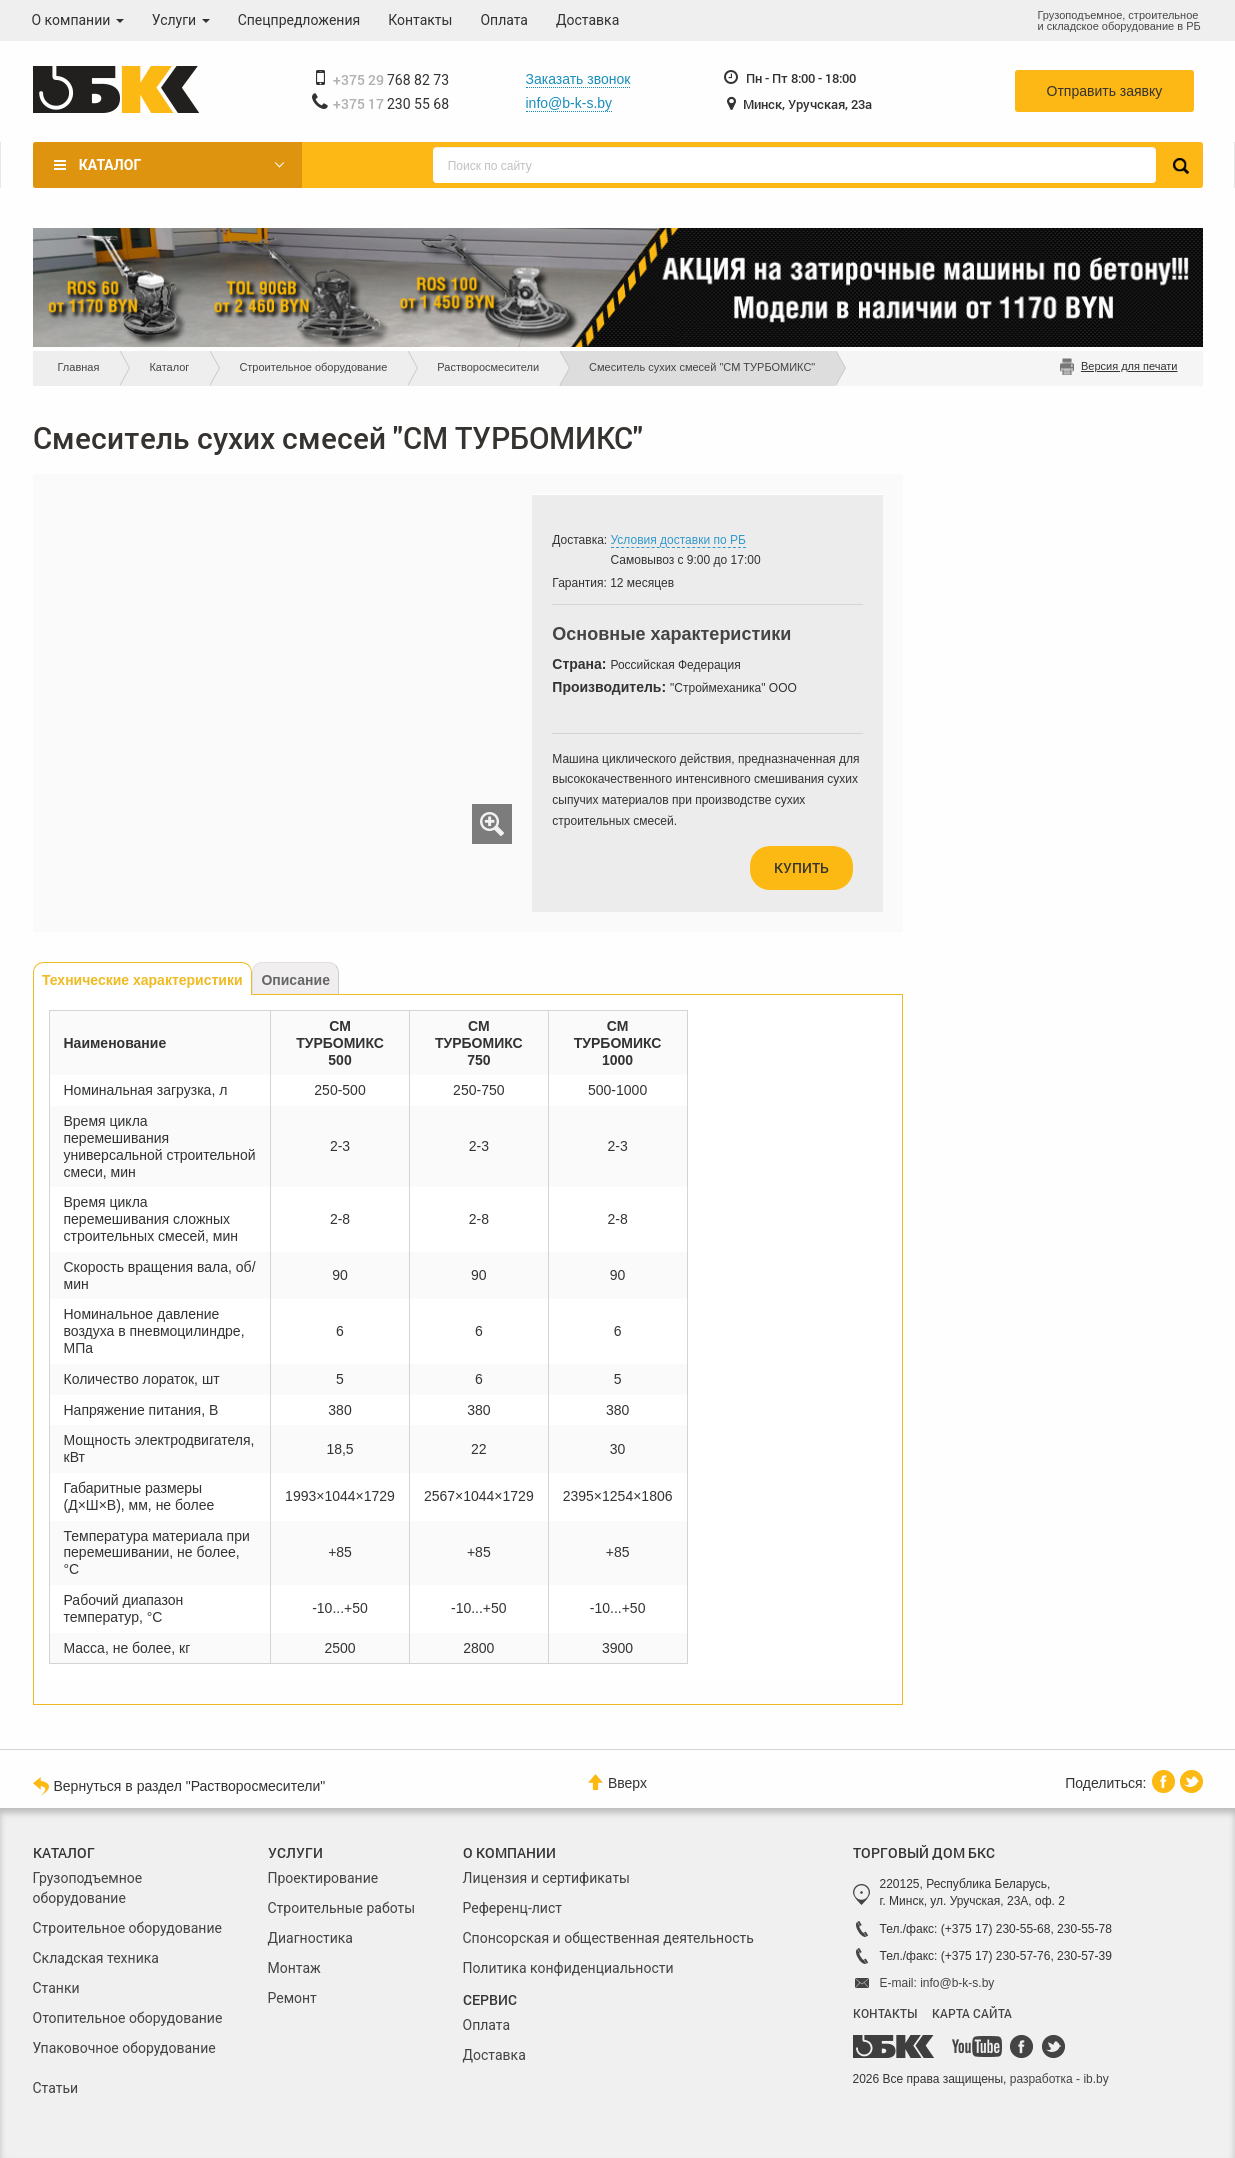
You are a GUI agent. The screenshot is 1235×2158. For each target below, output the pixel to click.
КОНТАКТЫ (885, 2013)
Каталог (110, 165)
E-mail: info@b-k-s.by (937, 1983)
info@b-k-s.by (569, 103)
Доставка (587, 20)
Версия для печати (1129, 366)
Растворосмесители (488, 367)
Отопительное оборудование (128, 2018)
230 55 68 (391, 104)
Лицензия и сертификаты (546, 1878)
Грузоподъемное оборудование (88, 1888)
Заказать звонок (578, 79)
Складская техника (96, 1958)
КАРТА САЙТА (972, 2013)
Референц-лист (513, 1908)
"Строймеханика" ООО (733, 688)
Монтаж (294, 1968)
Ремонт (292, 1998)
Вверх (617, 1782)
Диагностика (310, 1938)
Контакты (420, 20)
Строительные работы (342, 1908)
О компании (78, 20)
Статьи (56, 2088)
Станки (56, 1988)
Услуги (181, 20)
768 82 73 (391, 80)
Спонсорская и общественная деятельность (608, 1938)
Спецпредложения (299, 20)
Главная (79, 367)
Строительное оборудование (313, 367)
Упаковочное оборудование (124, 2048)
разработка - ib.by (1059, 2079)
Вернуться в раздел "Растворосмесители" (179, 1785)
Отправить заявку (1105, 91)
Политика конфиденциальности (568, 1968)
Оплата (504, 20)
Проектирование (323, 1878)
